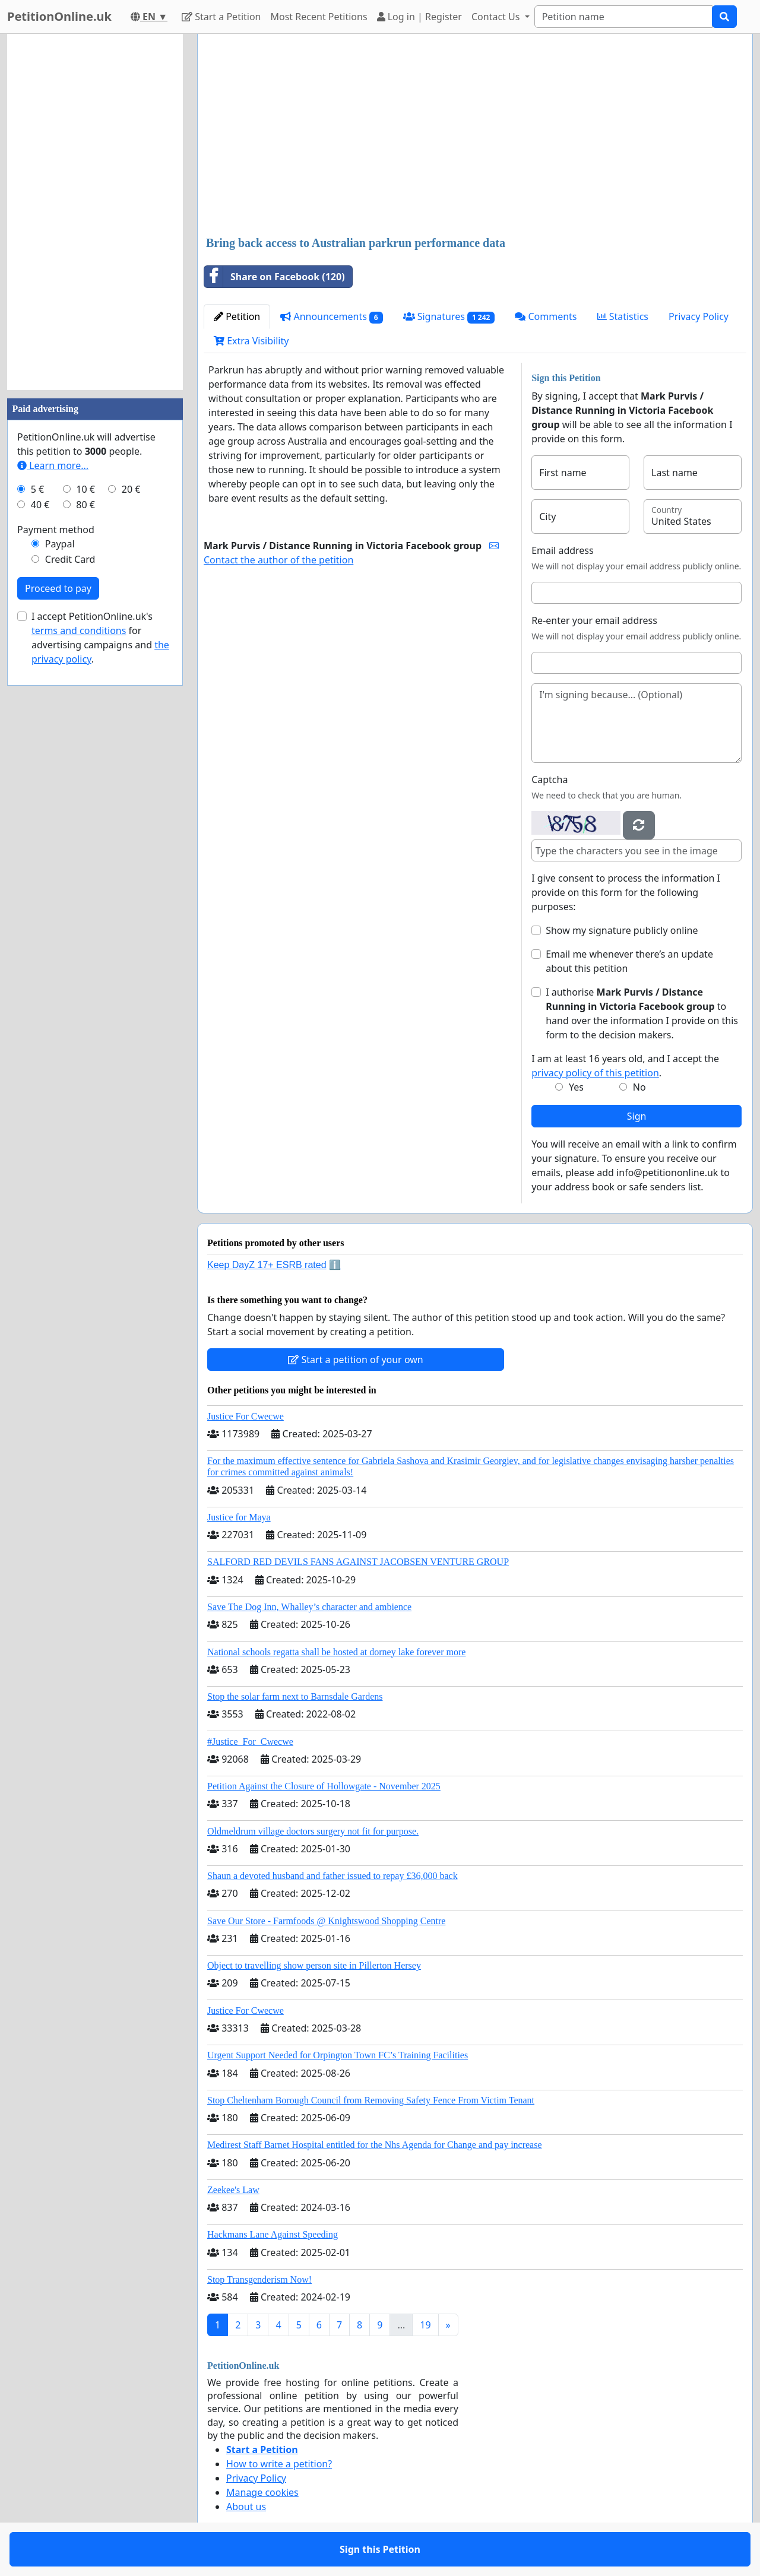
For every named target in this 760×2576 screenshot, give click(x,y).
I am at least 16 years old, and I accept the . (625, 1065)
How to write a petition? (279, 2463)
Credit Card (70, 559)
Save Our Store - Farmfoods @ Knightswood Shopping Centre (326, 1921)
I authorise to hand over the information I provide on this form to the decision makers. (642, 1013)
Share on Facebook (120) (274, 276)
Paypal (60, 543)
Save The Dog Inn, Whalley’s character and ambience (309, 1607)
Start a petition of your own (355, 1359)
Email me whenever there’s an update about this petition (629, 961)
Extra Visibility (251, 340)
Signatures (449, 317)
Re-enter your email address (594, 620)
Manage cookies (262, 2492)
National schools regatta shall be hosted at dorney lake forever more (336, 1652)
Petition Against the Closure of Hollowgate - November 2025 (324, 1786)
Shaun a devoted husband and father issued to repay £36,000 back (332, 1876)
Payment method (55, 529)
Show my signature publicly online (622, 930)
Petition (237, 316)
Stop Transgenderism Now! (259, 2279)
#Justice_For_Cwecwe (250, 1742)
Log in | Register (419, 16)
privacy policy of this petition (595, 1072)
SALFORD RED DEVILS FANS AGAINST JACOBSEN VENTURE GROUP (358, 1562)
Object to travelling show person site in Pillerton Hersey (314, 1965)
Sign (637, 1116)
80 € (85, 504)
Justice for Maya (239, 1517)
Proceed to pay (58, 588)
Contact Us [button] (496, 16)
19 (425, 2324)
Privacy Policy (699, 316)
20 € (131, 489)
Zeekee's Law (233, 2190)
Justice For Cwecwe (245, 1416)
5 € (37, 489)
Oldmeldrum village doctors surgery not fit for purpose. (313, 1831)
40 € (40, 504)
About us (246, 2506)
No (639, 1087)
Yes (576, 1087)
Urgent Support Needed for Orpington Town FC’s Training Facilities (337, 2055)
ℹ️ (335, 1265)
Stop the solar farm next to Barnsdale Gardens (294, 1696)
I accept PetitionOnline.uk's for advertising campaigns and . (100, 638)
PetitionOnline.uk (59, 16)
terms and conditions (78, 630)
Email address (562, 550)
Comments (546, 316)
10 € (85, 489)
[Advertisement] (475, 136)
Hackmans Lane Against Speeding (272, 2234)
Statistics (623, 316)
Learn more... (52, 465)
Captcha (549, 779)
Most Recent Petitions (319, 16)
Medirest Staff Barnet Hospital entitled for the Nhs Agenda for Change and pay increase (374, 2145)
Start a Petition (221, 16)
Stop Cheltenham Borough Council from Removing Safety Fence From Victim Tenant (370, 2100)
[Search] (623, 16)
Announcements (331, 317)
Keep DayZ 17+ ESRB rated (267, 1265)
